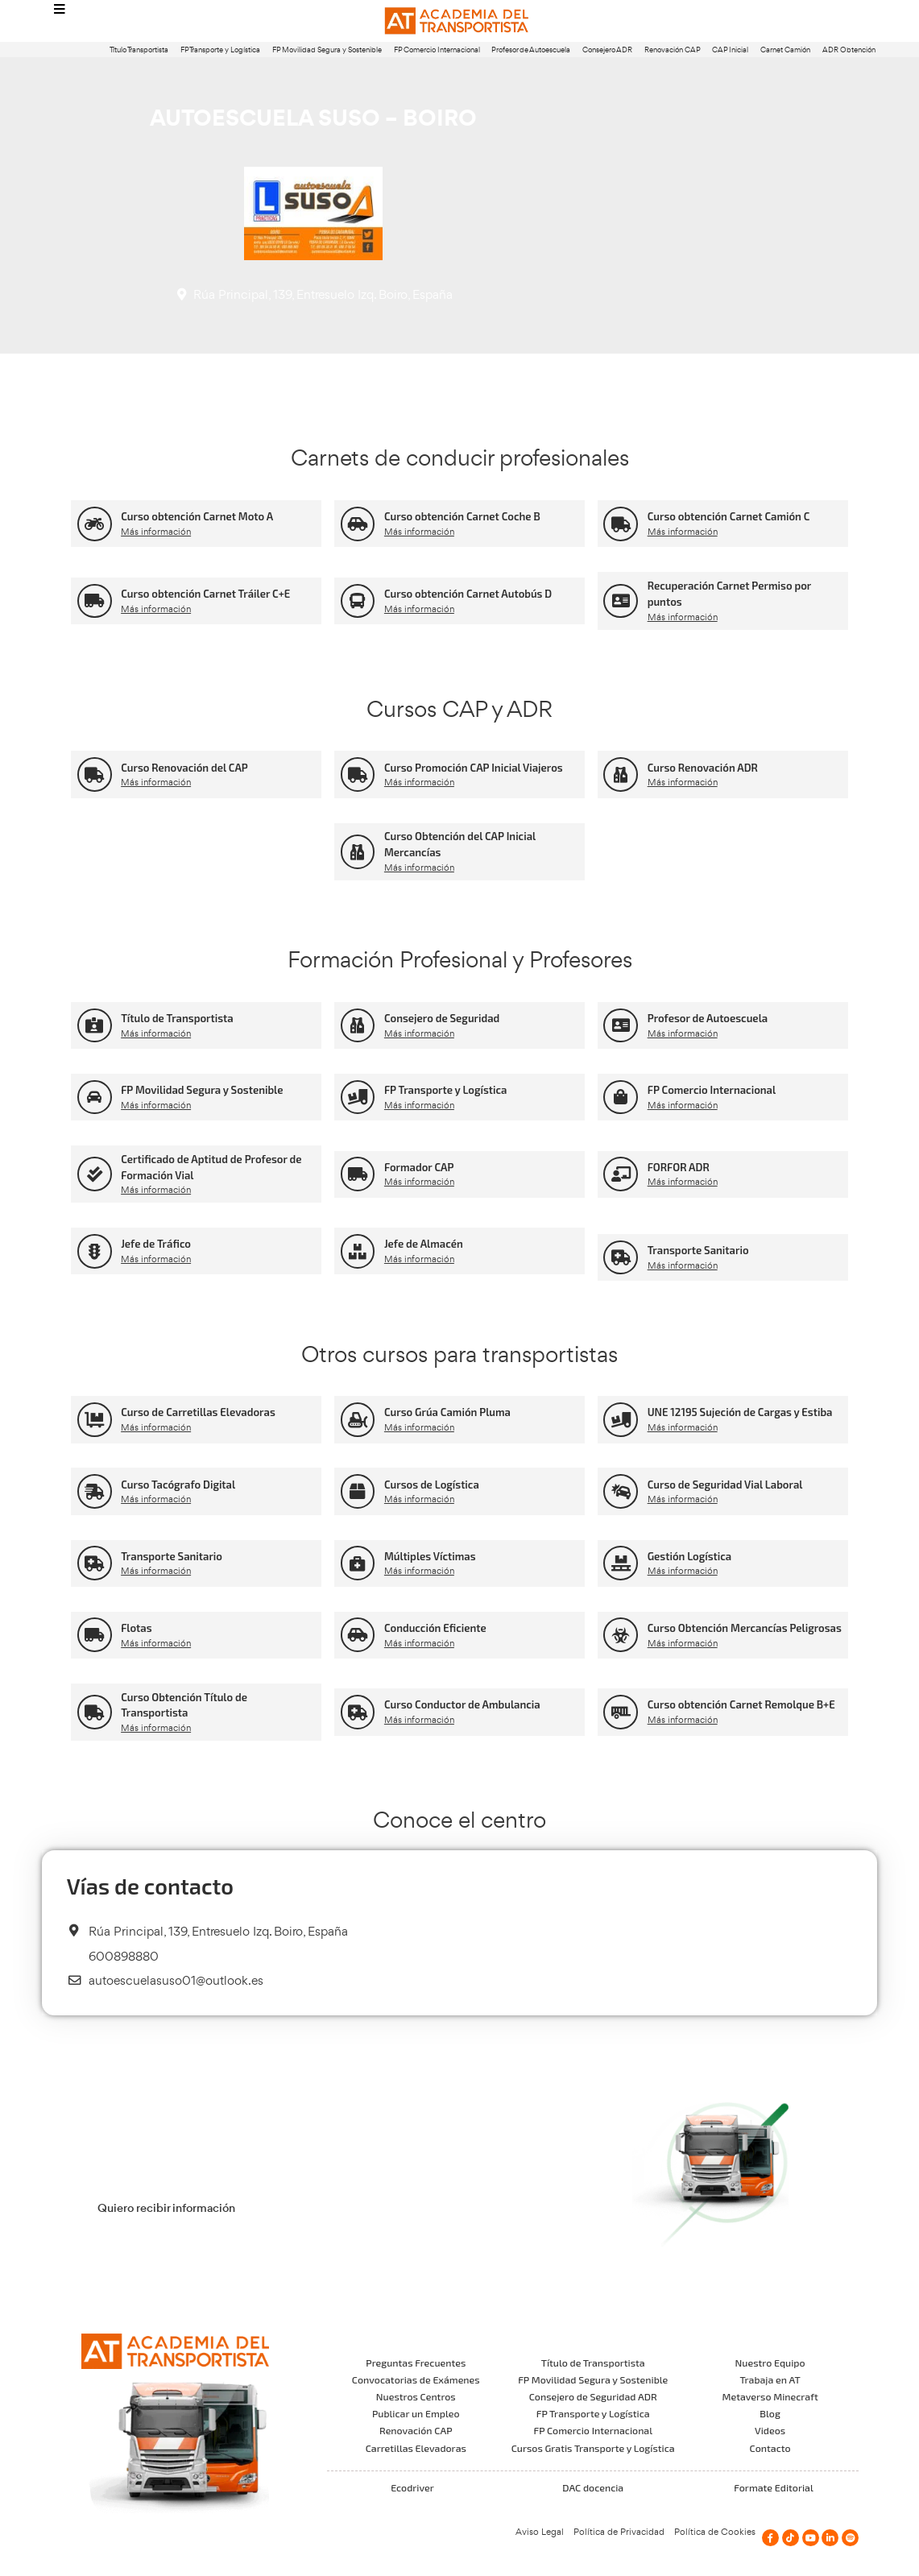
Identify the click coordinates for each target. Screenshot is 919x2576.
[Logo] (460, 21)
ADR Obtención (849, 49)
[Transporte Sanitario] (620, 1257)
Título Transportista (139, 49)
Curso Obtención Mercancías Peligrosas (745, 1627)
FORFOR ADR (679, 1167)
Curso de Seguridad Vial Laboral (725, 1484)
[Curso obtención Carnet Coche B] (358, 524)
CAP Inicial (730, 49)
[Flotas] (94, 1634)
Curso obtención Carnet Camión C (729, 516)
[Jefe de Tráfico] (94, 1251)
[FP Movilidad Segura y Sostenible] (94, 1097)
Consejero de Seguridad (441, 1018)
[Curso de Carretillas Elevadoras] (94, 1419)
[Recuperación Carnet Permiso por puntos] (620, 601)
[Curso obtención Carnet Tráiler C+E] (94, 601)
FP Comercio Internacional (437, 49)
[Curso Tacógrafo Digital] (94, 1491)
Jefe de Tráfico (156, 1243)
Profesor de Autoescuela (530, 49)
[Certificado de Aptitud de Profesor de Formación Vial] (94, 1174)
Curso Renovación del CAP (184, 767)
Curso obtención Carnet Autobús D (468, 593)
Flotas (136, 1627)
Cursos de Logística (431, 1484)
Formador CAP (419, 1167)
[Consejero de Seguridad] (358, 1025)
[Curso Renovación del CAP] (94, 774)
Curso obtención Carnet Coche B (462, 516)
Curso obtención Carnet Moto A (197, 516)
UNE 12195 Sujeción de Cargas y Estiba (740, 1412)
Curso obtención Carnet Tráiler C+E (205, 593)
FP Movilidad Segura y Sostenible (327, 49)
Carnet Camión (785, 49)
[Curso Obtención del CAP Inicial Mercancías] (358, 852)
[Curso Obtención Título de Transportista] (94, 1712)
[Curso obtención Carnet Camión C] (620, 524)
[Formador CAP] (358, 1174)
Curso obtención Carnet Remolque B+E (741, 1704)
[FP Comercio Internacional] (620, 1097)
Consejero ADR (607, 49)
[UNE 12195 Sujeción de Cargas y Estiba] (620, 1419)
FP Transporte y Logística (220, 49)
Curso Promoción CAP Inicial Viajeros (473, 767)
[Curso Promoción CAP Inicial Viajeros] (358, 774)
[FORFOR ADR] (620, 1174)
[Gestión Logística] (620, 1563)
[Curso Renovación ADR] (620, 774)
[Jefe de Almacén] (358, 1251)
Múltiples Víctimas (430, 1556)
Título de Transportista (177, 1018)
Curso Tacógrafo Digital (178, 1484)
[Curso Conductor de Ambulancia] (358, 1712)
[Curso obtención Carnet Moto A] (94, 524)
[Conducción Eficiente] (358, 1634)
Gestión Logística (690, 1556)
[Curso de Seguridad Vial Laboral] (620, 1491)
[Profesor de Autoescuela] (620, 1025)
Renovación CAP (672, 49)
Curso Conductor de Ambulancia (462, 1704)
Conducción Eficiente (435, 1627)
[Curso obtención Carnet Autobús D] (358, 601)
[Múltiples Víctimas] (358, 1563)
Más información (156, 531)
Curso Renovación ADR (703, 767)
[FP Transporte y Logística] (358, 1097)
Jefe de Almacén (423, 1243)
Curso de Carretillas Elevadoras (198, 1412)
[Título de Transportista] (94, 1025)
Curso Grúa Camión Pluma (447, 1412)
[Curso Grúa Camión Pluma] (358, 1419)
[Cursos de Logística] (358, 1491)
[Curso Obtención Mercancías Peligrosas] (620, 1634)
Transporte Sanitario (698, 1250)
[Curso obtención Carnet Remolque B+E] (620, 1712)
